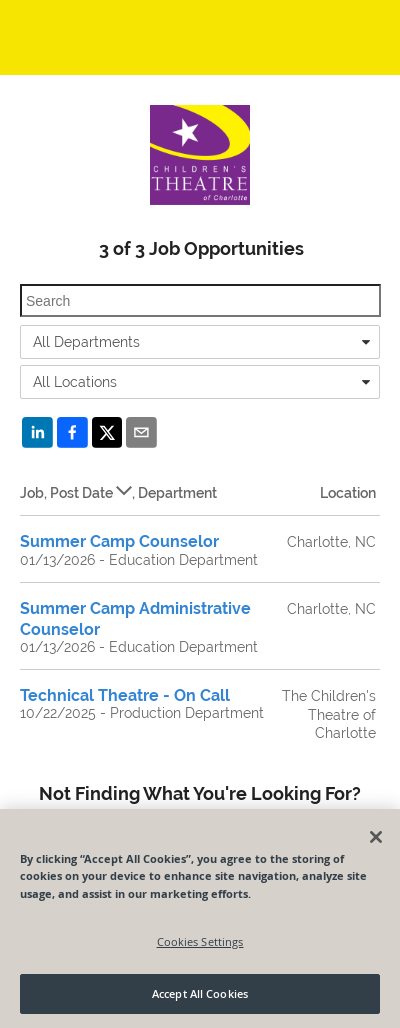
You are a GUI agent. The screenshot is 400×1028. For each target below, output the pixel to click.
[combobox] (200, 342)
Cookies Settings (200, 941)
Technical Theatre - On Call (125, 695)
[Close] (376, 837)
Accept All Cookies (200, 993)
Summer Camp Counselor (119, 541)
